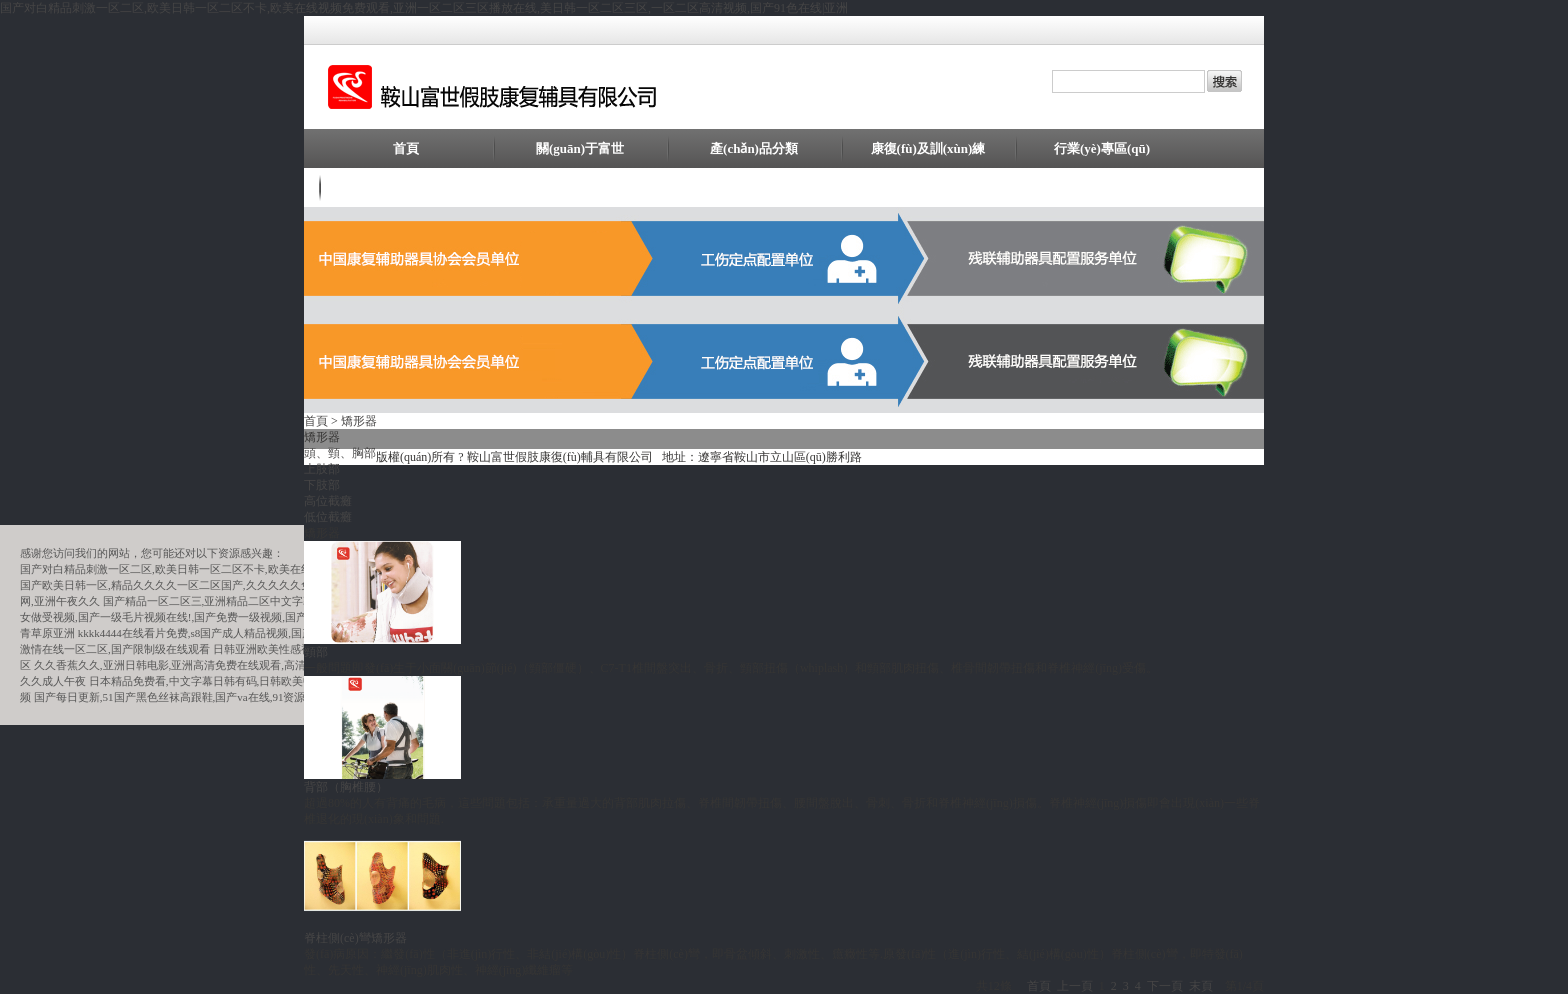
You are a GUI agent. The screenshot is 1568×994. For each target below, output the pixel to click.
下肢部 (322, 485)
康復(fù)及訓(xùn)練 (928, 148)
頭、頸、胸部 (340, 453)
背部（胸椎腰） (346, 787)
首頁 (406, 148)
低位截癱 (328, 517)
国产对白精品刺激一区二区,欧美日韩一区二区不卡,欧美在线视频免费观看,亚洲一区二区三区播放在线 (266, 569)
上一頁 (1075, 986)
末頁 (1201, 986)
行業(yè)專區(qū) (1102, 148)
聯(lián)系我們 (406, 187)
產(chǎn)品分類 (754, 148)
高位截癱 (328, 501)
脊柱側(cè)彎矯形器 (355, 938)
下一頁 (1165, 986)
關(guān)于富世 (580, 148)
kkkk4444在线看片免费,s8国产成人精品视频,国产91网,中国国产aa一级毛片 (257, 633)
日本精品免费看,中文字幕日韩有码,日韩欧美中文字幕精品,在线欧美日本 (263, 681)
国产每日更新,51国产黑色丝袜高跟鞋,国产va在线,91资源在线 (181, 697)
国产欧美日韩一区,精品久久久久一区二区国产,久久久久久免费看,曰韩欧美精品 (211, 585)
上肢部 (322, 469)
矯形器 (359, 421)
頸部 (316, 652)
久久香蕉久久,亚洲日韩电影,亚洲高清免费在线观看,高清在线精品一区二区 (214, 665)
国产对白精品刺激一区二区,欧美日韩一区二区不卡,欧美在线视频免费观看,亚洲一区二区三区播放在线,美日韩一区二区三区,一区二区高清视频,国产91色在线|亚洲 (424, 8)
